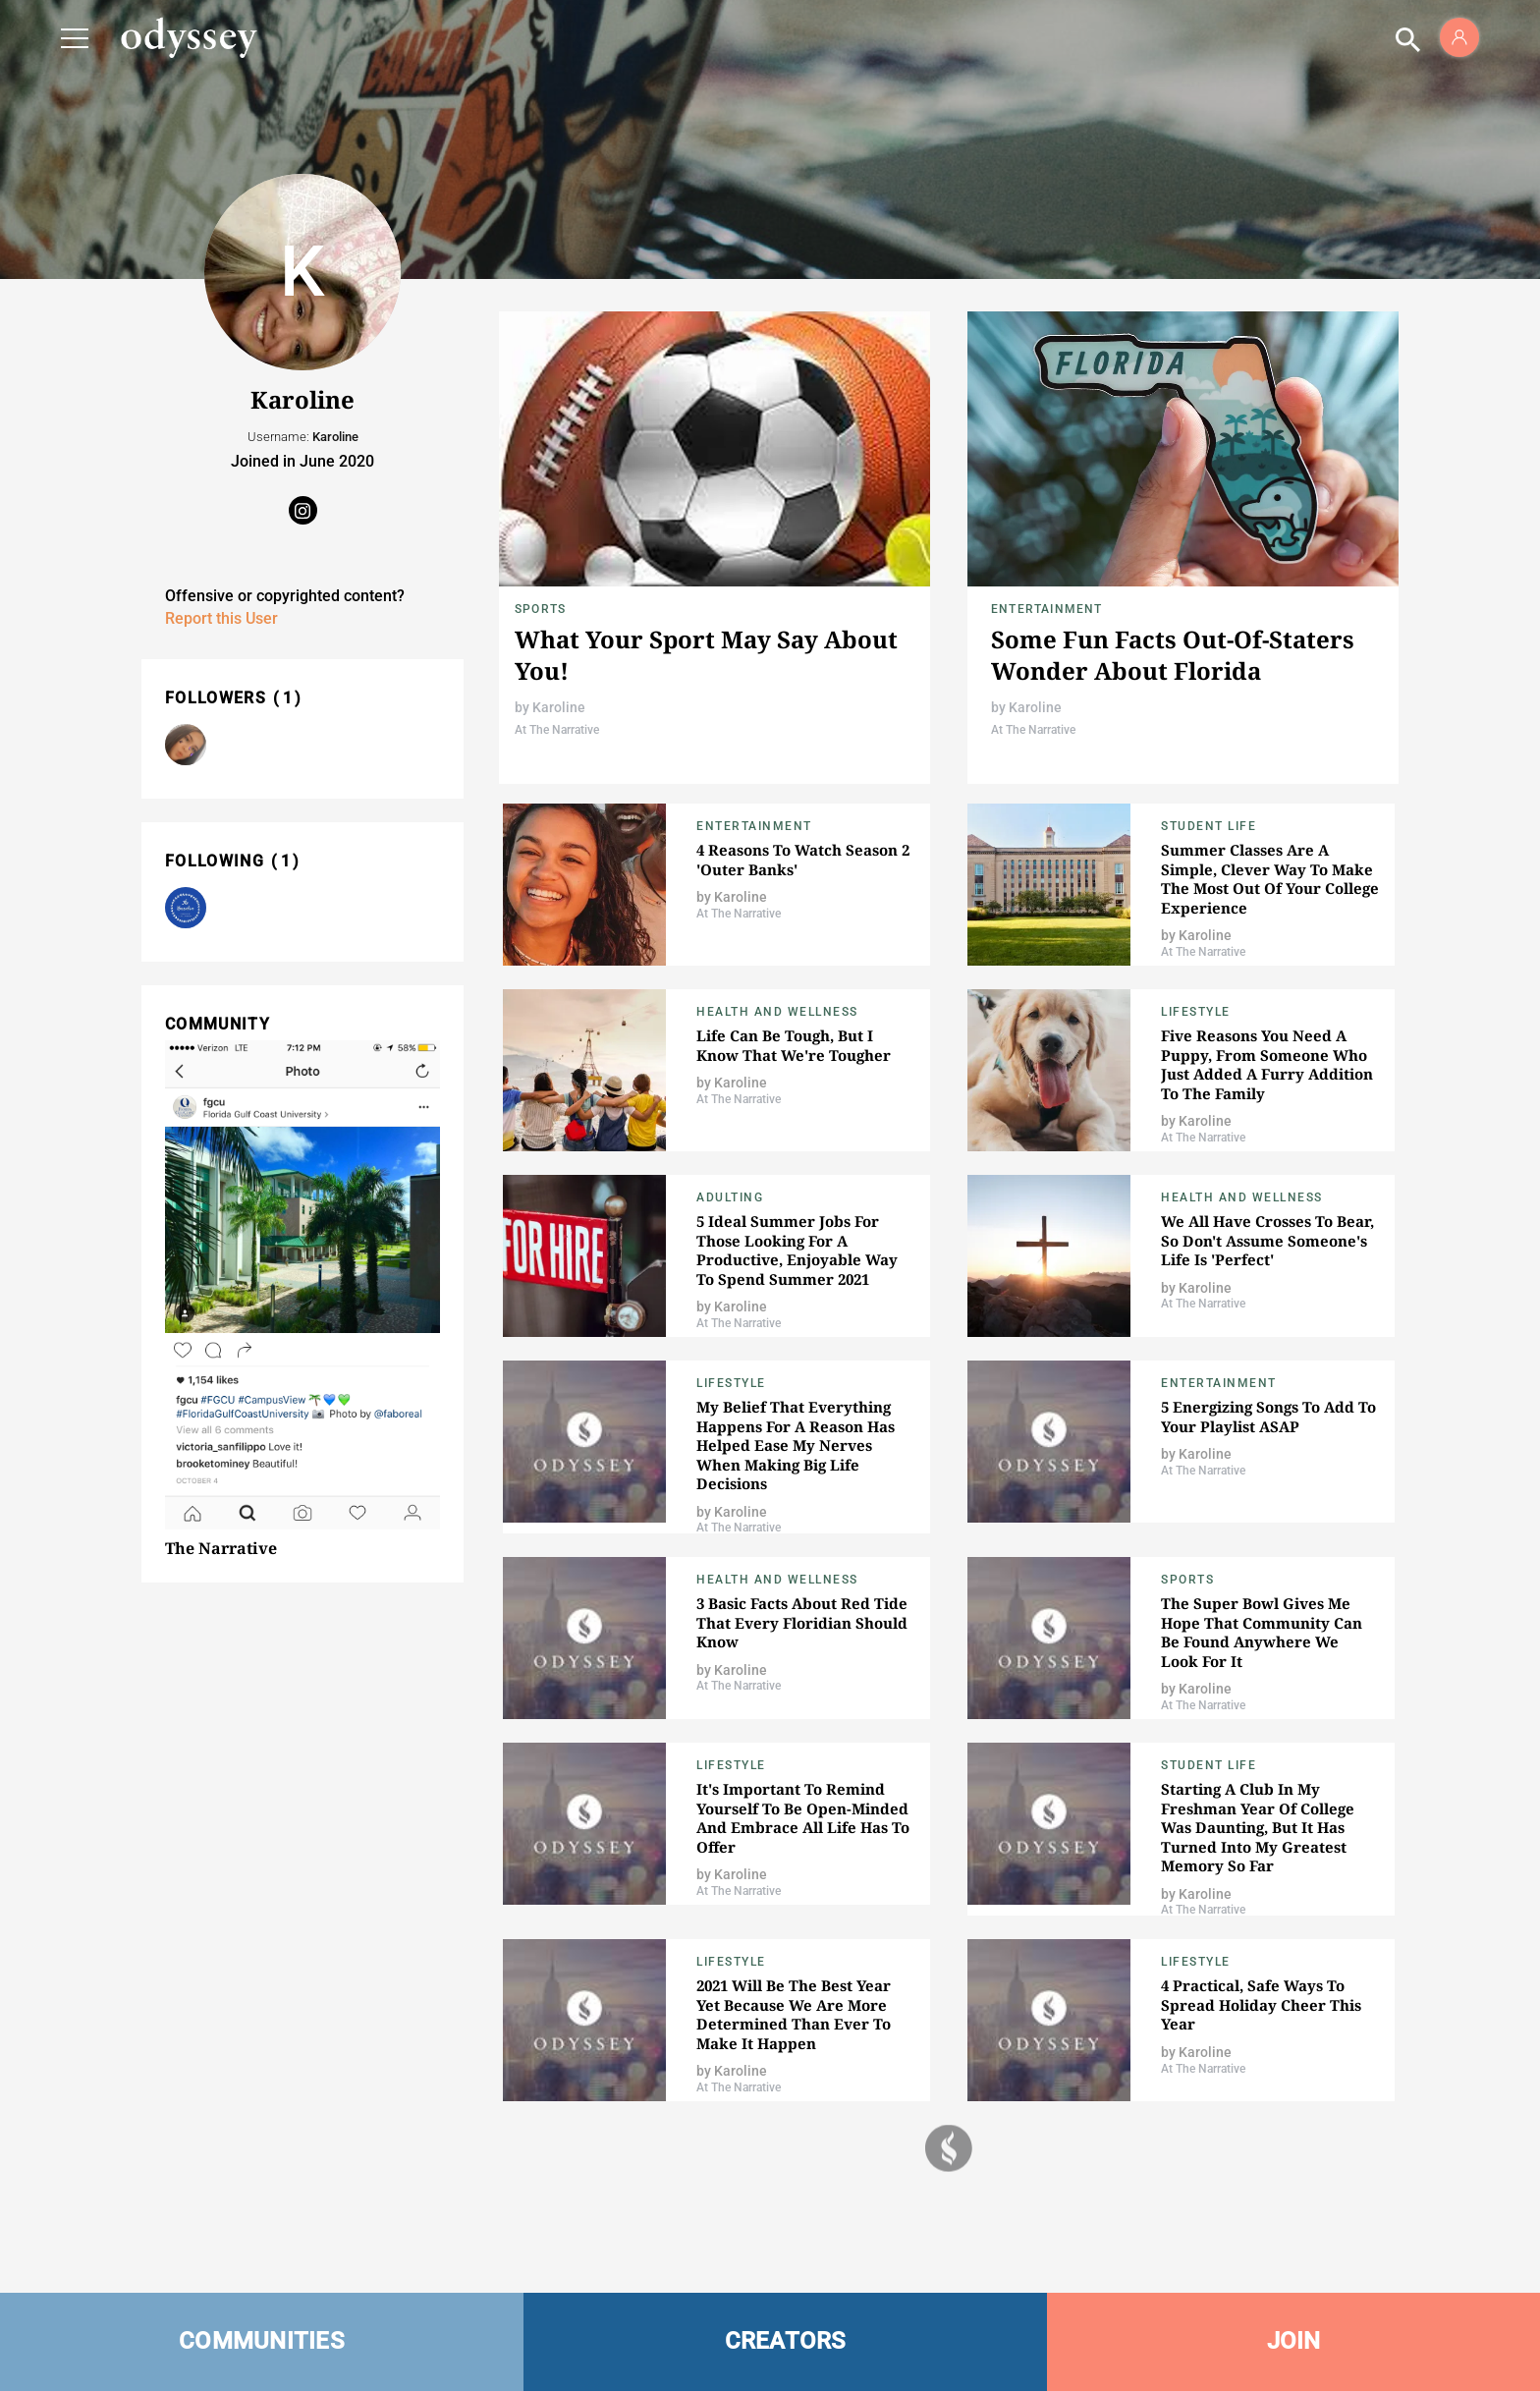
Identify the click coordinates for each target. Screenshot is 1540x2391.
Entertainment (1047, 609)
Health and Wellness (777, 1012)
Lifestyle (1196, 1012)
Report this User (221, 618)
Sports (540, 609)
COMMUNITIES (262, 2341)
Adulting (729, 1197)
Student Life (1208, 826)
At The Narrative (557, 730)
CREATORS (786, 2341)
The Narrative (221, 1548)
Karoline (558, 707)
